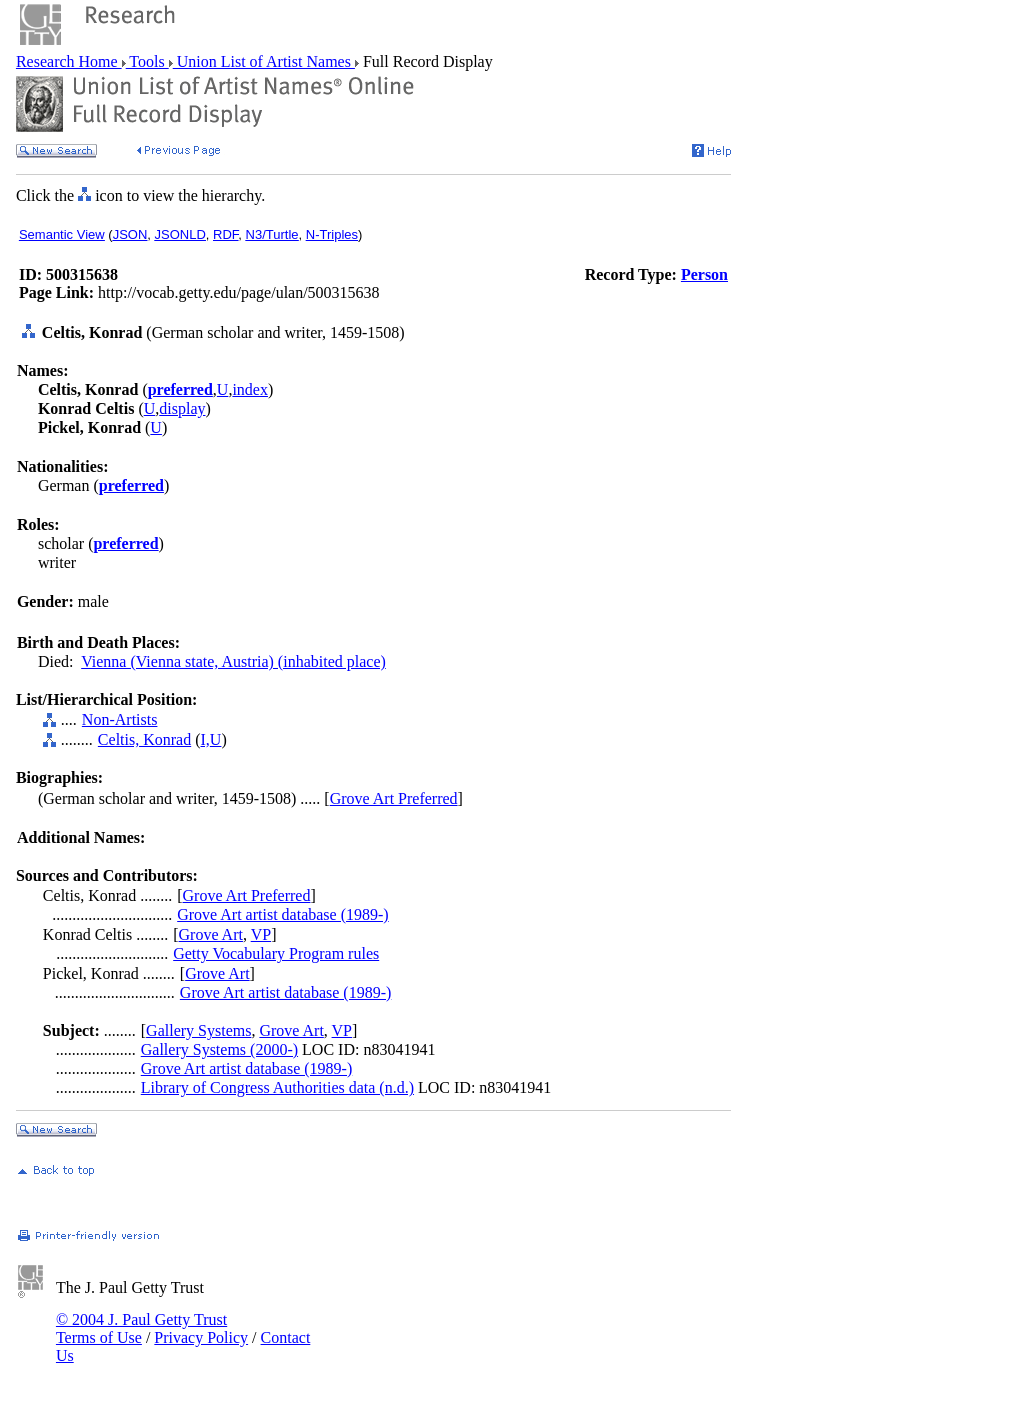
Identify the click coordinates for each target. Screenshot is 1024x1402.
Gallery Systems (198, 1030)
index (250, 389)
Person (704, 274)
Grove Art (211, 934)
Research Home (69, 61)
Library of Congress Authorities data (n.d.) (277, 1087)
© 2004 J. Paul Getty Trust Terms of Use (141, 1328)
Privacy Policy (201, 1337)
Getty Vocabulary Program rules (276, 953)
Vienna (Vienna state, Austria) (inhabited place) (233, 661)
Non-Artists (120, 719)
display (182, 408)
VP (261, 934)
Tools (147, 61)
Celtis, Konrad (144, 739)
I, (205, 739)
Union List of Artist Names (264, 61)
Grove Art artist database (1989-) (282, 914)
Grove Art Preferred (394, 798)
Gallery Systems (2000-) (219, 1049)
